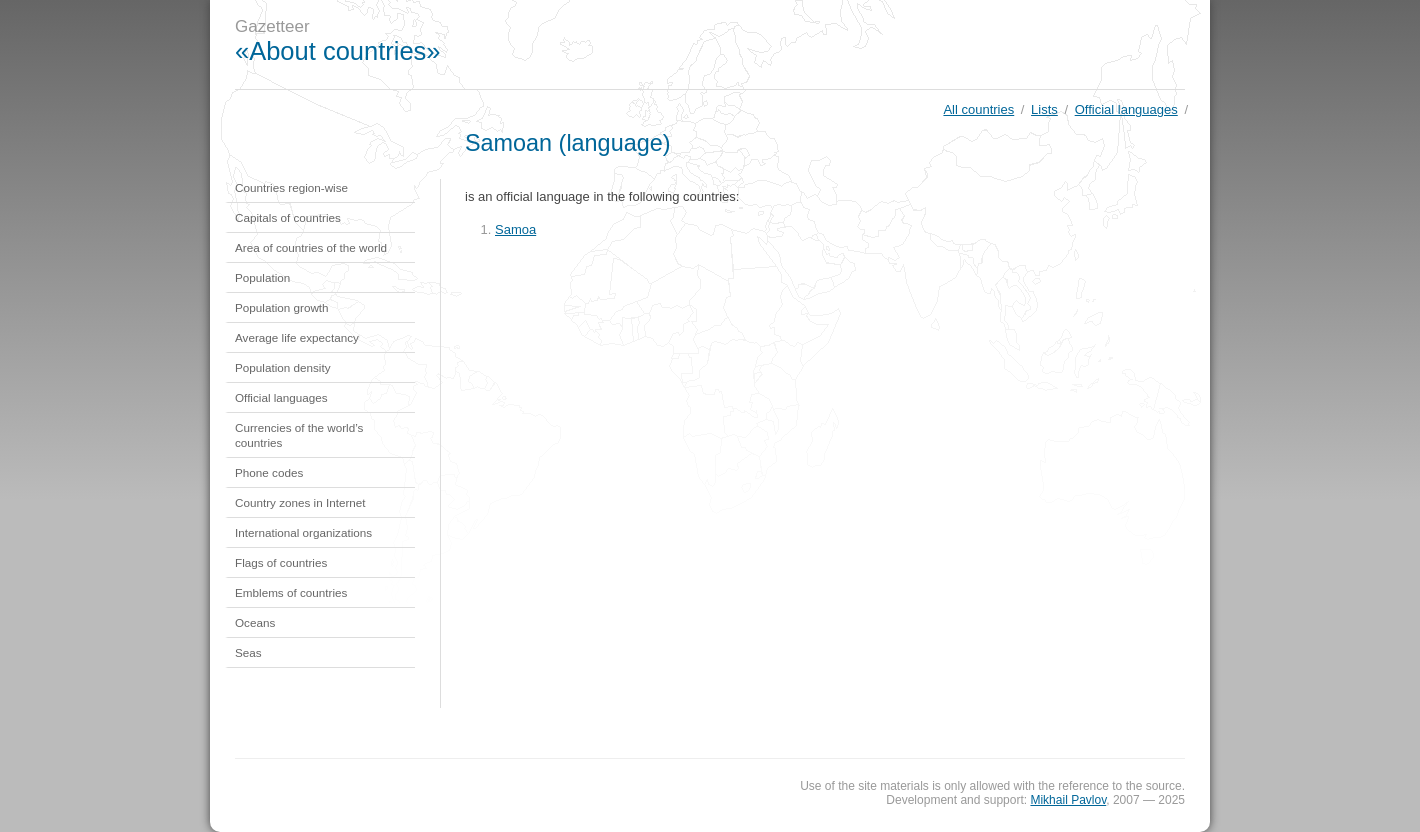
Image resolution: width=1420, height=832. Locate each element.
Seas (248, 652)
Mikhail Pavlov (1068, 800)
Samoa (515, 229)
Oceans (255, 622)
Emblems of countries (291, 592)
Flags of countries (281, 562)
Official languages (1126, 109)
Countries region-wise (291, 187)
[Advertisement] (844, 45)
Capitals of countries (288, 217)
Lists (1044, 109)
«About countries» (338, 51)
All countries (978, 109)
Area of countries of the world (311, 247)
